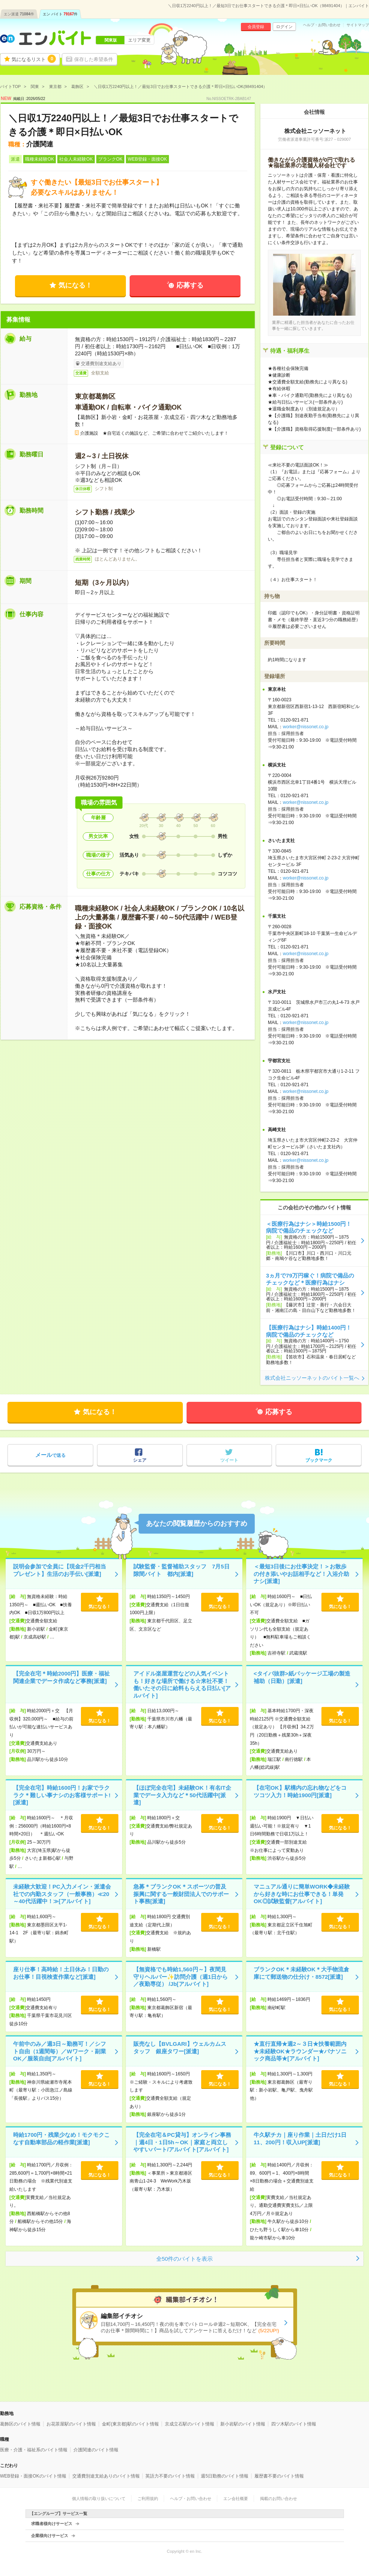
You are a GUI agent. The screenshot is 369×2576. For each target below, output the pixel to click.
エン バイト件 (60, 14)
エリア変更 (139, 40)
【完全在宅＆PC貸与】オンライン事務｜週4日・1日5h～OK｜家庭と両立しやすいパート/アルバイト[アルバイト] (182, 2142)
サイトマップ (358, 25)
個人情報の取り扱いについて (98, 2498)
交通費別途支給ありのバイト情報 (106, 2476)
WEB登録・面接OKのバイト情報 (33, 2476)
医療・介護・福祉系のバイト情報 (33, 2449)
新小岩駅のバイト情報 (242, 2424)
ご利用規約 (147, 2498)
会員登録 (256, 26)
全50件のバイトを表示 (184, 2258)
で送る (50, 1455)
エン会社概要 (235, 2498)
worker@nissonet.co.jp (306, 726)
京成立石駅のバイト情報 (189, 2424)
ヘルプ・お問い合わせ (322, 25)
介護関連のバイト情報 (95, 2449)
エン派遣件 (19, 14)
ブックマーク (318, 1460)
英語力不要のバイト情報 (170, 2476)
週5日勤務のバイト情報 (224, 2476)
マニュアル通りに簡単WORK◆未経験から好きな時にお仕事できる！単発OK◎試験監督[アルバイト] (302, 1893)
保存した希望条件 (93, 59)
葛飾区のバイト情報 (20, 2424)
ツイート (229, 1460)
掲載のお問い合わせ (278, 2498)
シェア (139, 1460)
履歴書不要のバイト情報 (279, 2476)
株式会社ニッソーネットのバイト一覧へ (312, 1378)
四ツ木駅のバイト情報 (293, 2424)
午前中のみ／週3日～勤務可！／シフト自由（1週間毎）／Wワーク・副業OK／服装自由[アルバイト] (59, 2051)
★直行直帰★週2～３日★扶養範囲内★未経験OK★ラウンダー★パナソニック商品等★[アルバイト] (300, 2051)
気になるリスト (34, 59)
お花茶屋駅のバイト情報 (71, 2424)
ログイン (284, 26)
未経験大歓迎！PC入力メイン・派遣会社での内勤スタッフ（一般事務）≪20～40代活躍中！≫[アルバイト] (62, 1893)
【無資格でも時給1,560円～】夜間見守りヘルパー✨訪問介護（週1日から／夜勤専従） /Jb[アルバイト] (180, 1976)
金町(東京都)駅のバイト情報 (130, 2424)
